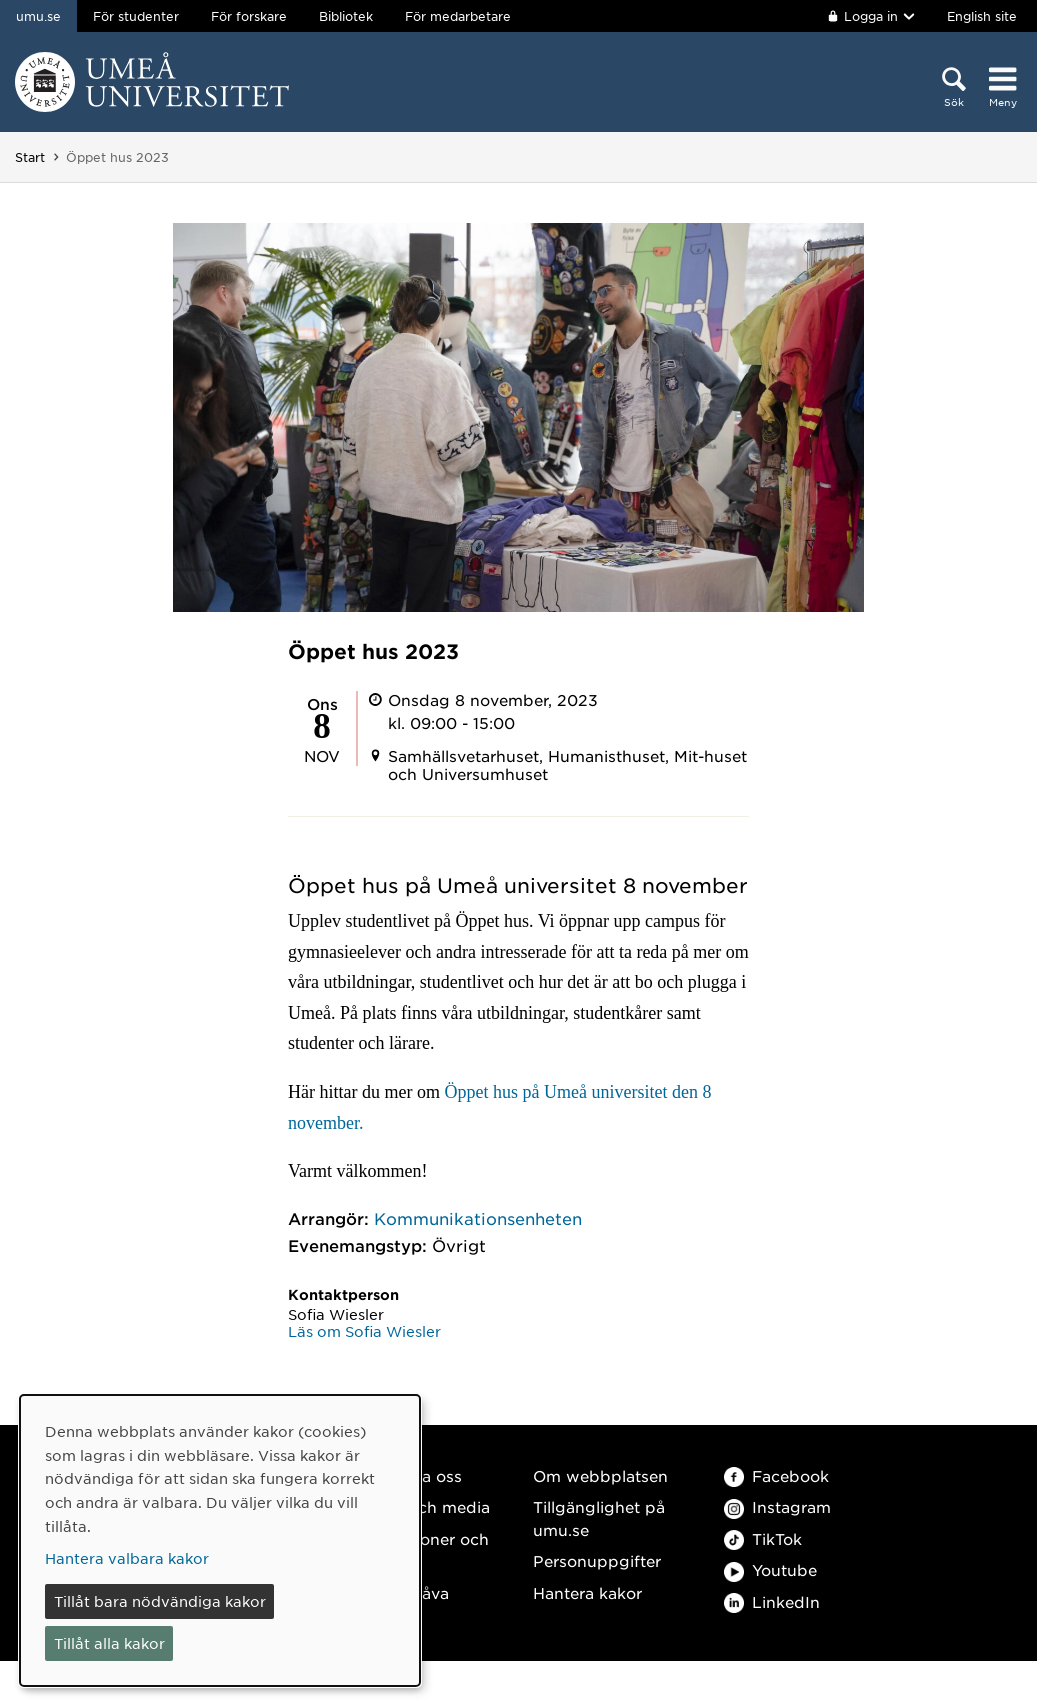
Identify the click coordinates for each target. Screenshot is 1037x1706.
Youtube (770, 1569)
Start (30, 157)
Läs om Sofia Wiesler (364, 1331)
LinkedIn (772, 1601)
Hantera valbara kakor (127, 1558)
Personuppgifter (597, 1560)
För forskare (249, 16)
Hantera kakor (587, 1592)
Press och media (425, 1506)
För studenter (136, 16)
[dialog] (220, 1540)
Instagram (777, 1506)
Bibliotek (346, 16)
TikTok (763, 1538)
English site (982, 16)
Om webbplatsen (600, 1475)
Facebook (776, 1475)
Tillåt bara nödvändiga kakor (160, 1601)
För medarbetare (458, 16)
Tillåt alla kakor (109, 1643)
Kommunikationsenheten (478, 1218)
